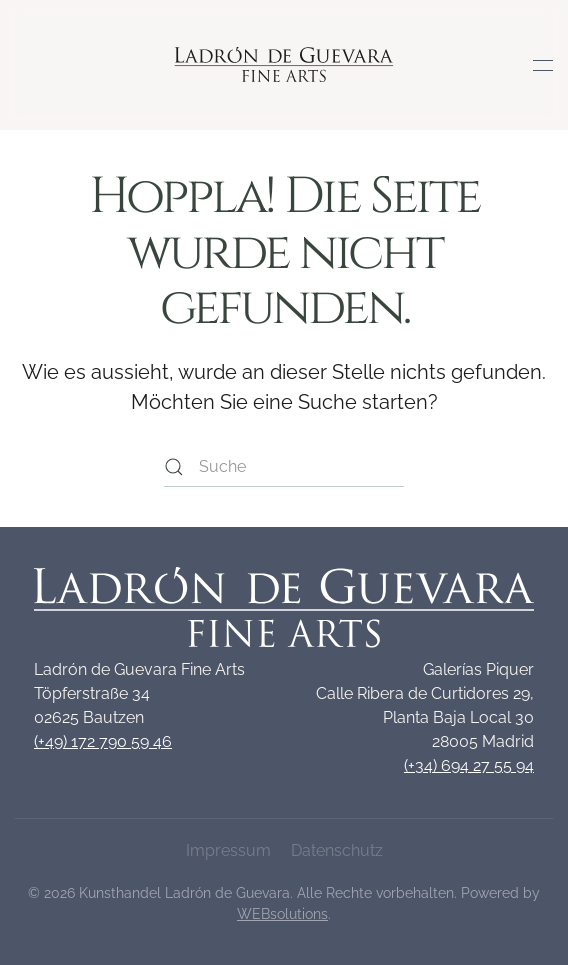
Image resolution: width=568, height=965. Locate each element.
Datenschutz (337, 850)
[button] (543, 65)
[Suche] (284, 467)
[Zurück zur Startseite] (284, 65)
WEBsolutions (282, 914)
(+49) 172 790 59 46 (103, 741)
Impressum (228, 850)
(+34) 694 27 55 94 (469, 765)
